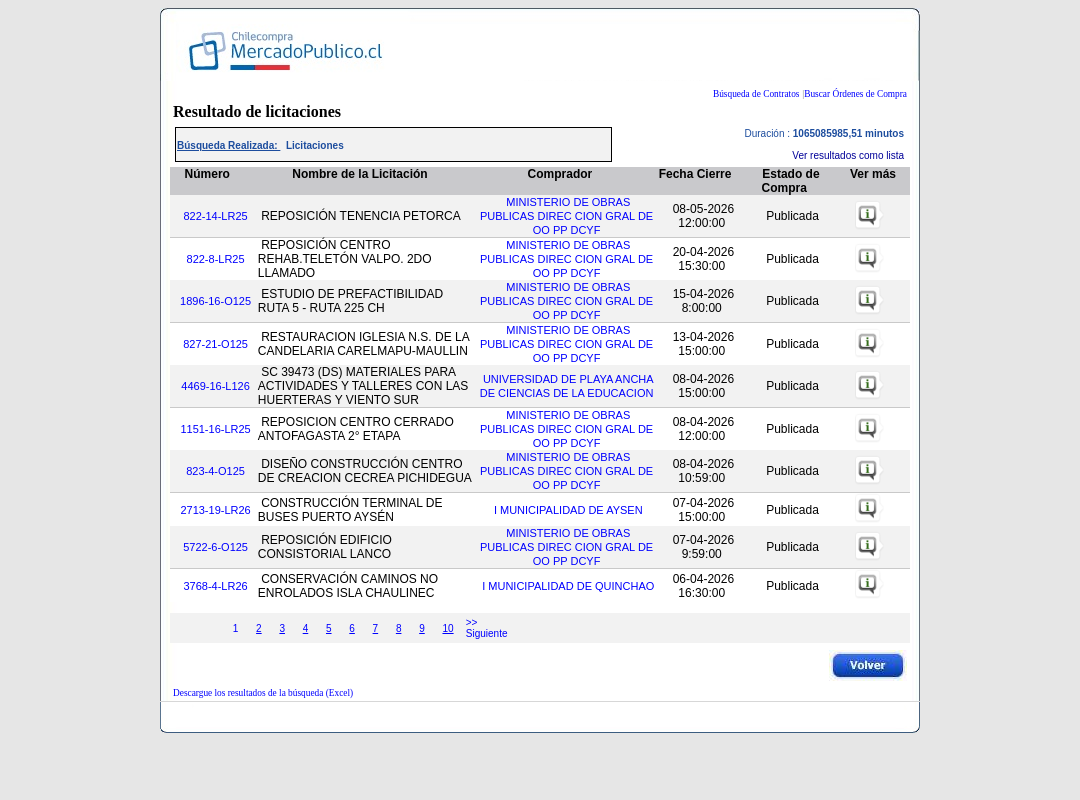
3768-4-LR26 (215, 586)
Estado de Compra (791, 181)
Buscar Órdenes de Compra (855, 94)
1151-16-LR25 (215, 429)
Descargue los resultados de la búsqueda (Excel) (263, 693)
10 (447, 628)
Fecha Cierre (695, 174)
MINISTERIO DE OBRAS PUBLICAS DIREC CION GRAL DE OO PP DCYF (566, 216)
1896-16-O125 (215, 301)
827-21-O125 (215, 344)
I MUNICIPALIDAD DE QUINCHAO (568, 586)
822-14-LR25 (215, 216)
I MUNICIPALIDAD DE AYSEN (568, 510)
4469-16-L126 (215, 386)
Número (207, 174)
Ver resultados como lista (848, 155)
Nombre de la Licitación (359, 174)
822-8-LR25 (216, 259)
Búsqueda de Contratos (756, 94)
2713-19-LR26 (215, 510)
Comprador (560, 174)
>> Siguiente (487, 628)
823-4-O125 (215, 471)
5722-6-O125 (215, 547)
